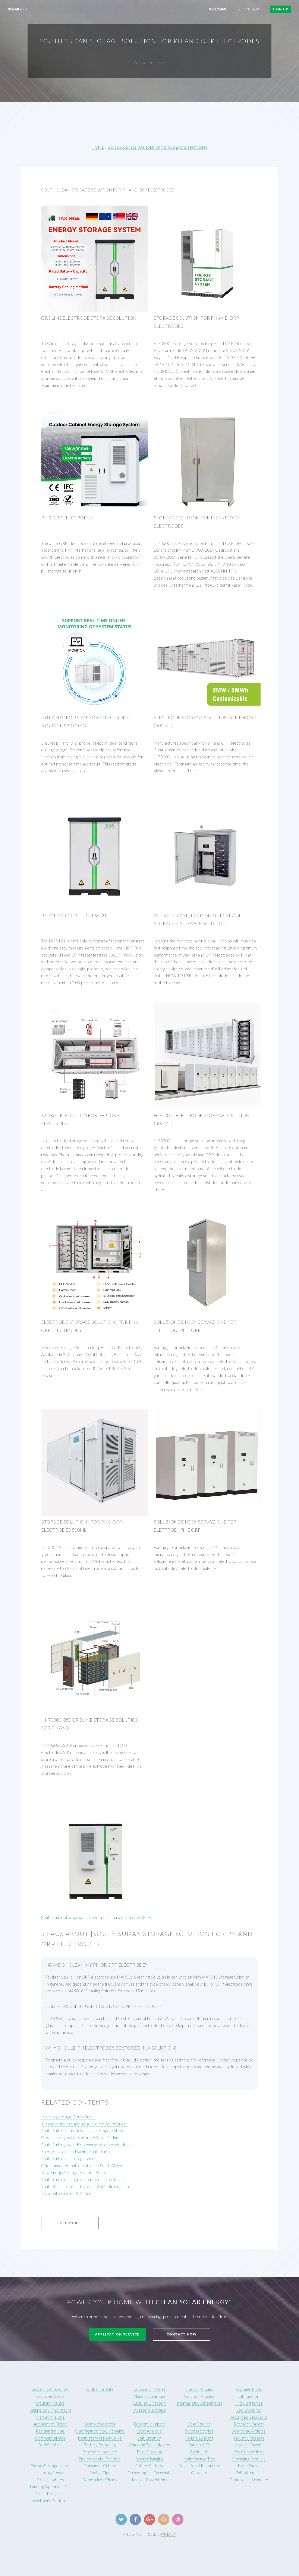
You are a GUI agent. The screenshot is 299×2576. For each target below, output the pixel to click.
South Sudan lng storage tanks (68, 2158)
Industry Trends (50, 2403)
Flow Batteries (248, 2403)
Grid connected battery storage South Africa (81, 2165)
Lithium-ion (249, 2396)
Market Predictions (149, 2479)
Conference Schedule (249, 2479)
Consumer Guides (100, 2465)
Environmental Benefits (100, 2459)
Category (252, 9)
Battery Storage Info (50, 2389)
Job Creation (149, 2438)
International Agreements (199, 2403)
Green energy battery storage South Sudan (79, 2137)
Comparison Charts (99, 2479)
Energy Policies (199, 2389)
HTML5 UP (168, 2534)
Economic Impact (149, 2424)
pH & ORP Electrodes (67, 517)
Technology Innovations (50, 2410)
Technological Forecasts (149, 2472)
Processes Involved (99, 2452)
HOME (98, 147)
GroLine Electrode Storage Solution (88, 318)
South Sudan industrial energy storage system (82, 2130)
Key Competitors (248, 2452)
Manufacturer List (149, 2396)
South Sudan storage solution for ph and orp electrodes (157, 147)
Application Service (117, 2334)
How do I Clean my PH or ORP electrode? (96, 1965)
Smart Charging (150, 2459)
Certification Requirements (100, 2431)
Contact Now (182, 2334)
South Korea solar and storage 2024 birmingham (85, 2186)
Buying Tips (99, 2472)
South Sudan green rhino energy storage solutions (85, 2145)
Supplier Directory (149, 2403)
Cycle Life (199, 2452)
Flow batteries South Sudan (66, 2193)
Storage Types (249, 2389)
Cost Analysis (149, 2431)
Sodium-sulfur (248, 2410)
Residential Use (50, 2431)
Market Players (249, 2445)
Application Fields (50, 2424)
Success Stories (199, 2431)
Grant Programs (50, 2493)
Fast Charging (149, 2452)
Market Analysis (50, 2417)
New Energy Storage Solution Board (74, 2172)
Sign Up (280, 9)
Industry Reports (249, 2438)
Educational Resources (199, 2465)
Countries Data (50, 2396)
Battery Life (199, 2445)
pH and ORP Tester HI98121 (74, 915)
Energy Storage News (50, 2465)
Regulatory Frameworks (100, 2438)
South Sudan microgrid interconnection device (83, 2179)
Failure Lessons (199, 2438)
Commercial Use (50, 2438)
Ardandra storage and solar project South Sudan (84, 2124)
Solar (18, 9)
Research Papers (249, 2424)
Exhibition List (249, 2472)
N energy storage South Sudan (68, 2117)
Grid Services (50, 2445)
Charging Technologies (149, 2445)
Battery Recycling (100, 2445)
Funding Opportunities (50, 2486)
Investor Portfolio (149, 2410)
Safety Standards (100, 2424)
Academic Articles (248, 2431)
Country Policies (199, 2396)
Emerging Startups (248, 2459)
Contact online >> (149, 62)
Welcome (218, 9)
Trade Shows (248, 2465)
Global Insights (99, 2389)
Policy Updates (50, 2479)
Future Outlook (150, 2465)
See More (70, 2223)
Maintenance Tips (199, 2459)
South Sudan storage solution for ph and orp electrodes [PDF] (96, 1917)
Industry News (50, 2472)
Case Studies (199, 2424)
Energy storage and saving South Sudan (76, 2151)
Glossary (199, 2472)
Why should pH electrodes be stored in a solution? (110, 2048)
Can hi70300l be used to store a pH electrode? (103, 2006)
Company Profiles (149, 2389)
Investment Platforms (50, 2500)
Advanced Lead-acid (248, 2417)
